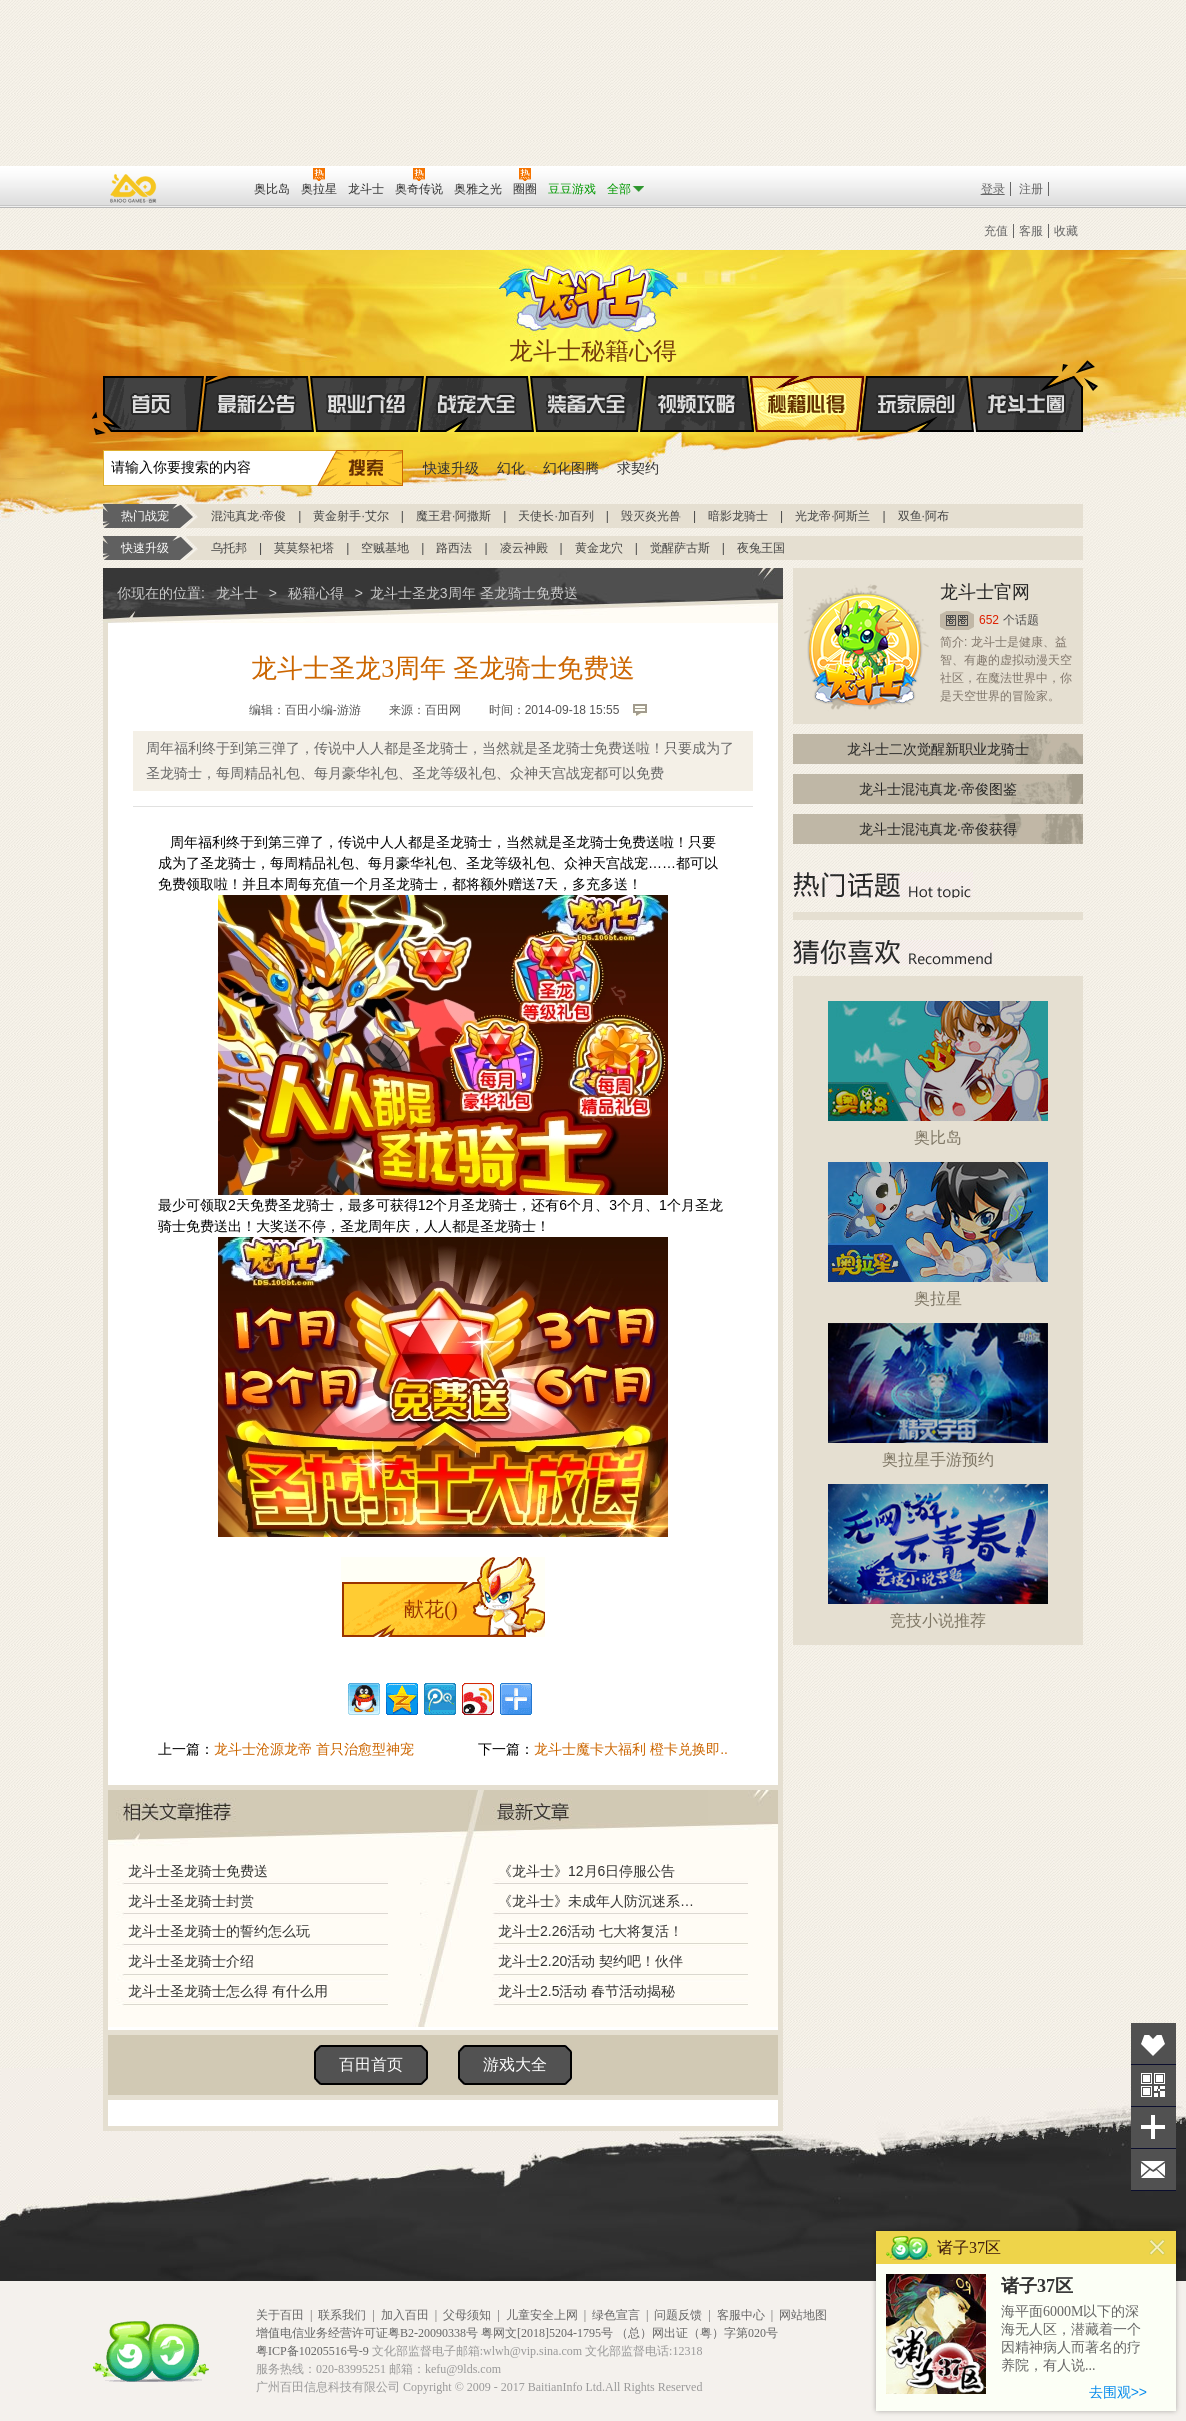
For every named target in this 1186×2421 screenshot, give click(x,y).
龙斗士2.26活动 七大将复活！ (590, 1931)
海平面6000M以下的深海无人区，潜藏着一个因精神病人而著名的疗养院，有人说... (1071, 2338)
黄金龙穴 (599, 548)
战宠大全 (477, 404)
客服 (1031, 231)
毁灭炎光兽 (651, 516)
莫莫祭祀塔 (304, 548)
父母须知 (467, 2315)
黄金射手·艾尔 (350, 516)
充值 (996, 231)
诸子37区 (1037, 2286)
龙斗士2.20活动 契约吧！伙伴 (590, 1961)
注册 (1031, 189)
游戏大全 (515, 2064)
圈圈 (957, 620)
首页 (104, 405)
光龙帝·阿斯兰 (832, 516)
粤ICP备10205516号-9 (312, 2351)
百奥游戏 (134, 188)
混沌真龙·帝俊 (248, 516)
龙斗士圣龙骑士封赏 (191, 1901)
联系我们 (342, 2315)
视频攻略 (697, 404)
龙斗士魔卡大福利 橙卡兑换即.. (631, 1749)
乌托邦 (229, 548)
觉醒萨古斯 (680, 548)
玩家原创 (917, 404)
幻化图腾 (571, 468)
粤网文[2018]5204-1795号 (547, 2333)
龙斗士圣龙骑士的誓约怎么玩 (219, 1931)
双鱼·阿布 (923, 516)
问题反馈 (678, 2315)
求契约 (638, 468)
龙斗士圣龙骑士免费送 (198, 1871)
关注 (1153, 2085)
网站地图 (803, 2315)
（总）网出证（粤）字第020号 (697, 2333)
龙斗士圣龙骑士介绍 (191, 1961)
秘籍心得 (807, 404)
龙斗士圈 (1026, 385)
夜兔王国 (761, 548)
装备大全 (587, 404)
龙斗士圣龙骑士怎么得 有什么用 (228, 1991)
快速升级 (451, 468)
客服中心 (741, 2315)
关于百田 (280, 2315)
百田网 (209, 187)
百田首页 (371, 2064)
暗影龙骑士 (738, 516)
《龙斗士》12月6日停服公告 (586, 1871)
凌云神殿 (524, 548)
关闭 (1157, 2247)
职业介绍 (367, 404)
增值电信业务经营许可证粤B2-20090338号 (367, 2333)
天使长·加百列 (555, 516)
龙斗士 (590, 294)
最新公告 (257, 404)
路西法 (454, 548)
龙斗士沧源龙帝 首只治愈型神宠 (314, 1749)
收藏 (1066, 231)
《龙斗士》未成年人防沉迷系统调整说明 (602, 1901)
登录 (993, 189)
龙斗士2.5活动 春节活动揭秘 (586, 1991)
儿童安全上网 (542, 2315)
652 (989, 620)
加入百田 (405, 2315)
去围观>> (1118, 2392)
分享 (1153, 2127)
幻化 (511, 468)
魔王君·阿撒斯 (453, 516)
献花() (430, 1609)
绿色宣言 (616, 2315)
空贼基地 (385, 548)
